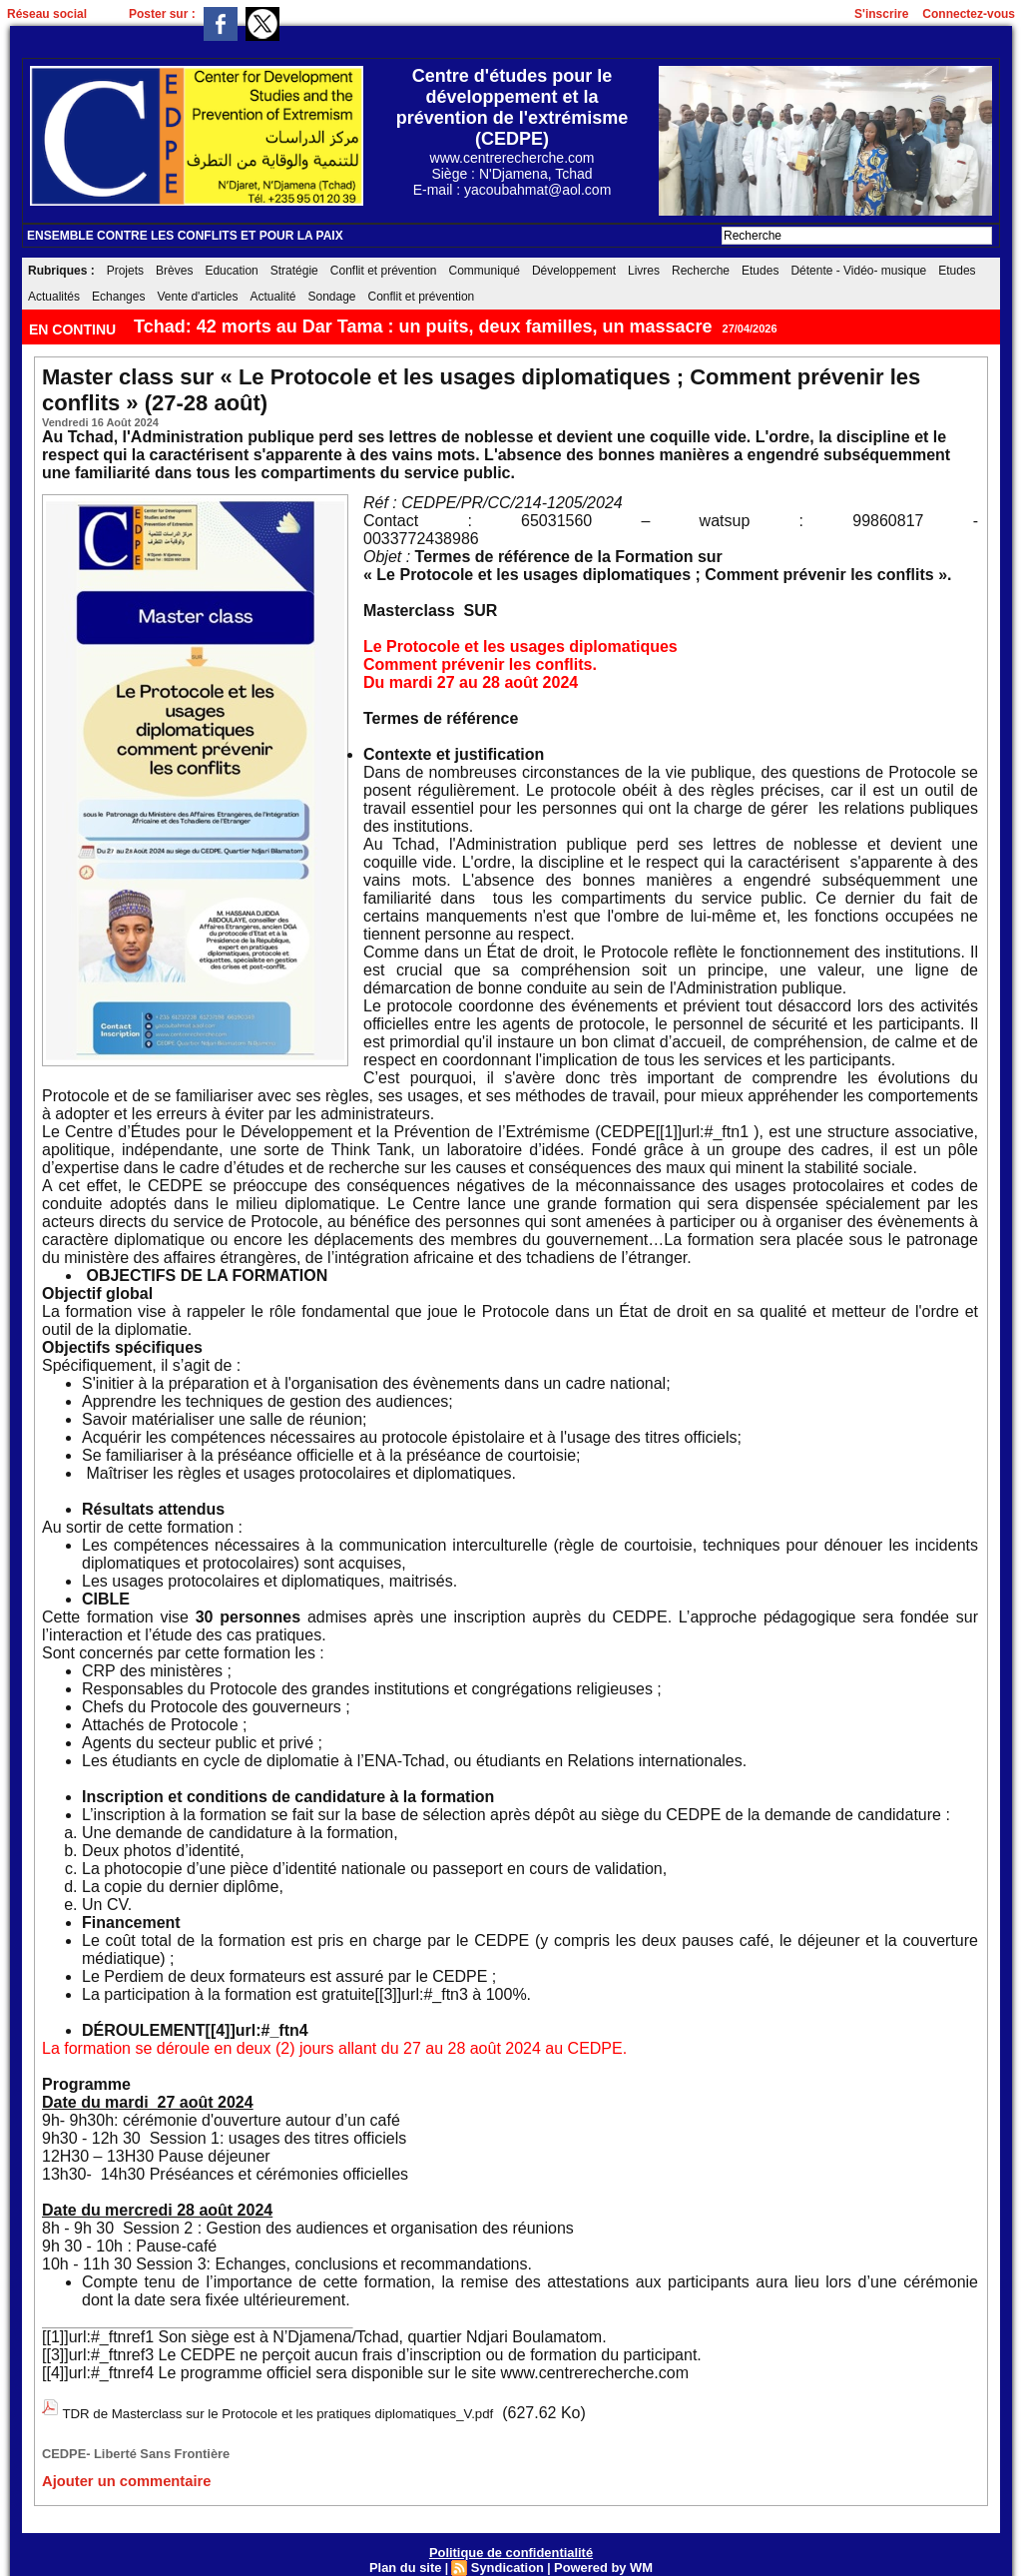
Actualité (272, 297)
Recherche (701, 271)
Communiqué (484, 271)
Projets (125, 271)
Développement (574, 271)
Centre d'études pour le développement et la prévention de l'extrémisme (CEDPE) (512, 107)
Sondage (331, 297)
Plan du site (411, 2555)
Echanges (118, 297)
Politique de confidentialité (511, 2541)
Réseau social (47, 14)
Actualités (54, 297)
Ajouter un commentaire (111, 2471)
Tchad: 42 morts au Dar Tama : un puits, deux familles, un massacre (423, 326)
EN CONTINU (74, 329)
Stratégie (294, 271)
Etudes (760, 271)
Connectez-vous (968, 14)
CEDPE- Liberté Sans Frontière (122, 2446)
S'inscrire (881, 14)
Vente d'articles (197, 297)
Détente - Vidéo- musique (858, 271)
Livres (644, 271)
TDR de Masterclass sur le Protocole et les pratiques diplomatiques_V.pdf (322, 2410)
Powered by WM (598, 2555)
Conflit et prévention (383, 271)
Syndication (508, 2555)
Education (231, 271)
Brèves (174, 271)
